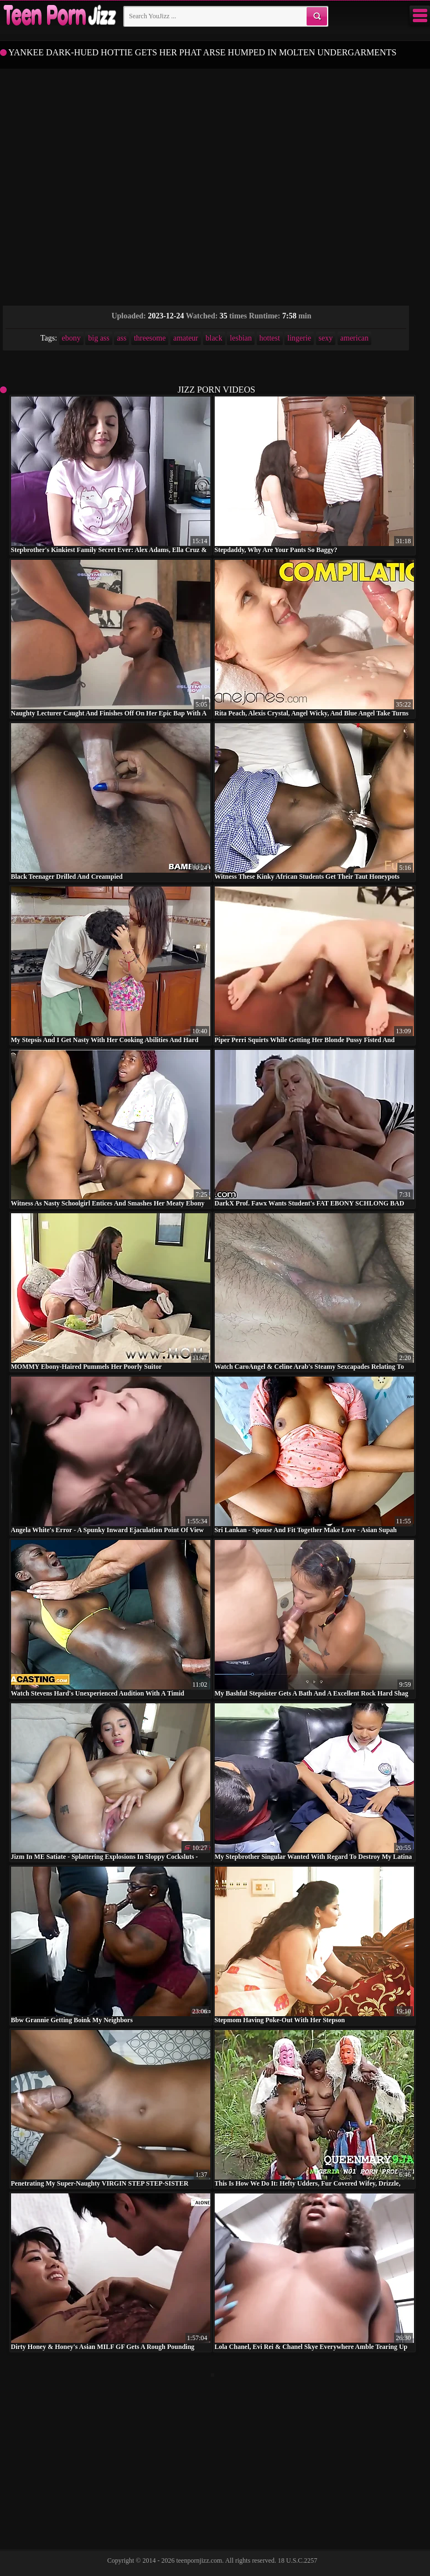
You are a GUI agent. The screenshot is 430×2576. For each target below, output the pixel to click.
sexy (326, 338)
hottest (270, 338)
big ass (99, 338)
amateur (185, 338)
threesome (150, 338)
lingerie (299, 338)
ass (121, 338)
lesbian (241, 338)
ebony (71, 338)
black (214, 338)
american (354, 338)
